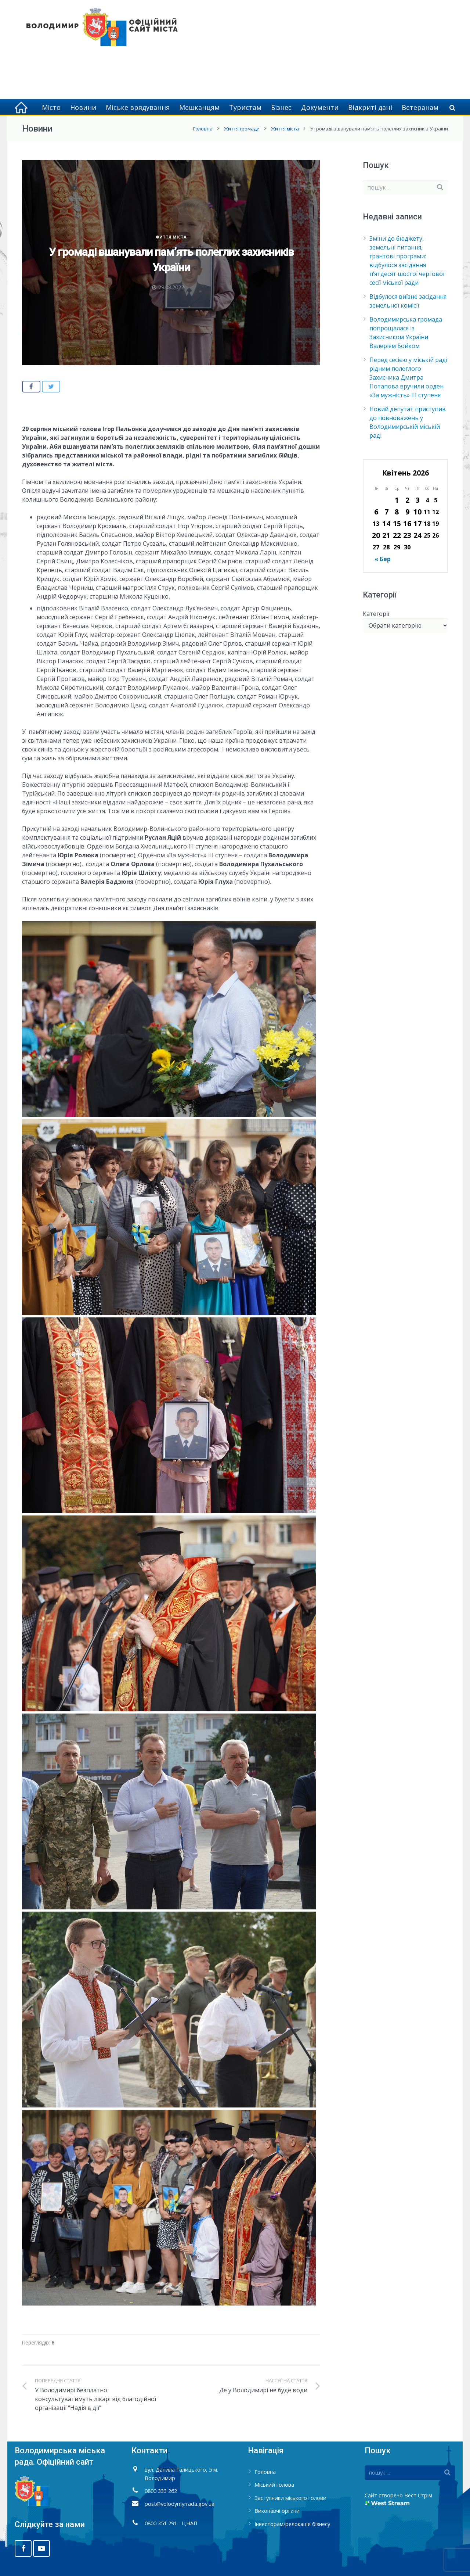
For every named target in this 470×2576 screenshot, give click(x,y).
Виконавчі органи (277, 2510)
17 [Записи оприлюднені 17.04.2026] (417, 523)
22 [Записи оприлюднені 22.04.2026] (397, 535)
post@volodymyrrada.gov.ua (179, 2503)
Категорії (376, 614)
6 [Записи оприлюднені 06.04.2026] (376, 512)
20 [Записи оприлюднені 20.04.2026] (376, 535)
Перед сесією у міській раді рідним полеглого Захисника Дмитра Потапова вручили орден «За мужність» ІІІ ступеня (408, 377)
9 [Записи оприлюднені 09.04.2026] (407, 512)
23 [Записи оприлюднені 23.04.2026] (407, 535)
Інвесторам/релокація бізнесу (292, 2524)
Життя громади (242, 128)
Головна (203, 128)
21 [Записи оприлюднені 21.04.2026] (386, 535)
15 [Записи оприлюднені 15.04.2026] (397, 523)
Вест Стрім (418, 2495)
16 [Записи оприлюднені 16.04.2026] (407, 523)
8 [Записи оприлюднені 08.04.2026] (397, 512)
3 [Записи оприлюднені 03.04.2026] (418, 500)
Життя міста (285, 128)
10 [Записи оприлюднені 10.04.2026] (417, 512)
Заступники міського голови (290, 2497)
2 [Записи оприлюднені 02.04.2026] (407, 500)
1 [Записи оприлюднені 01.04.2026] (397, 500)
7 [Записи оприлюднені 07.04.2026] (386, 512)
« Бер (383, 559)
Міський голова (274, 2484)
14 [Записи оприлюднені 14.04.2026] (386, 523)
